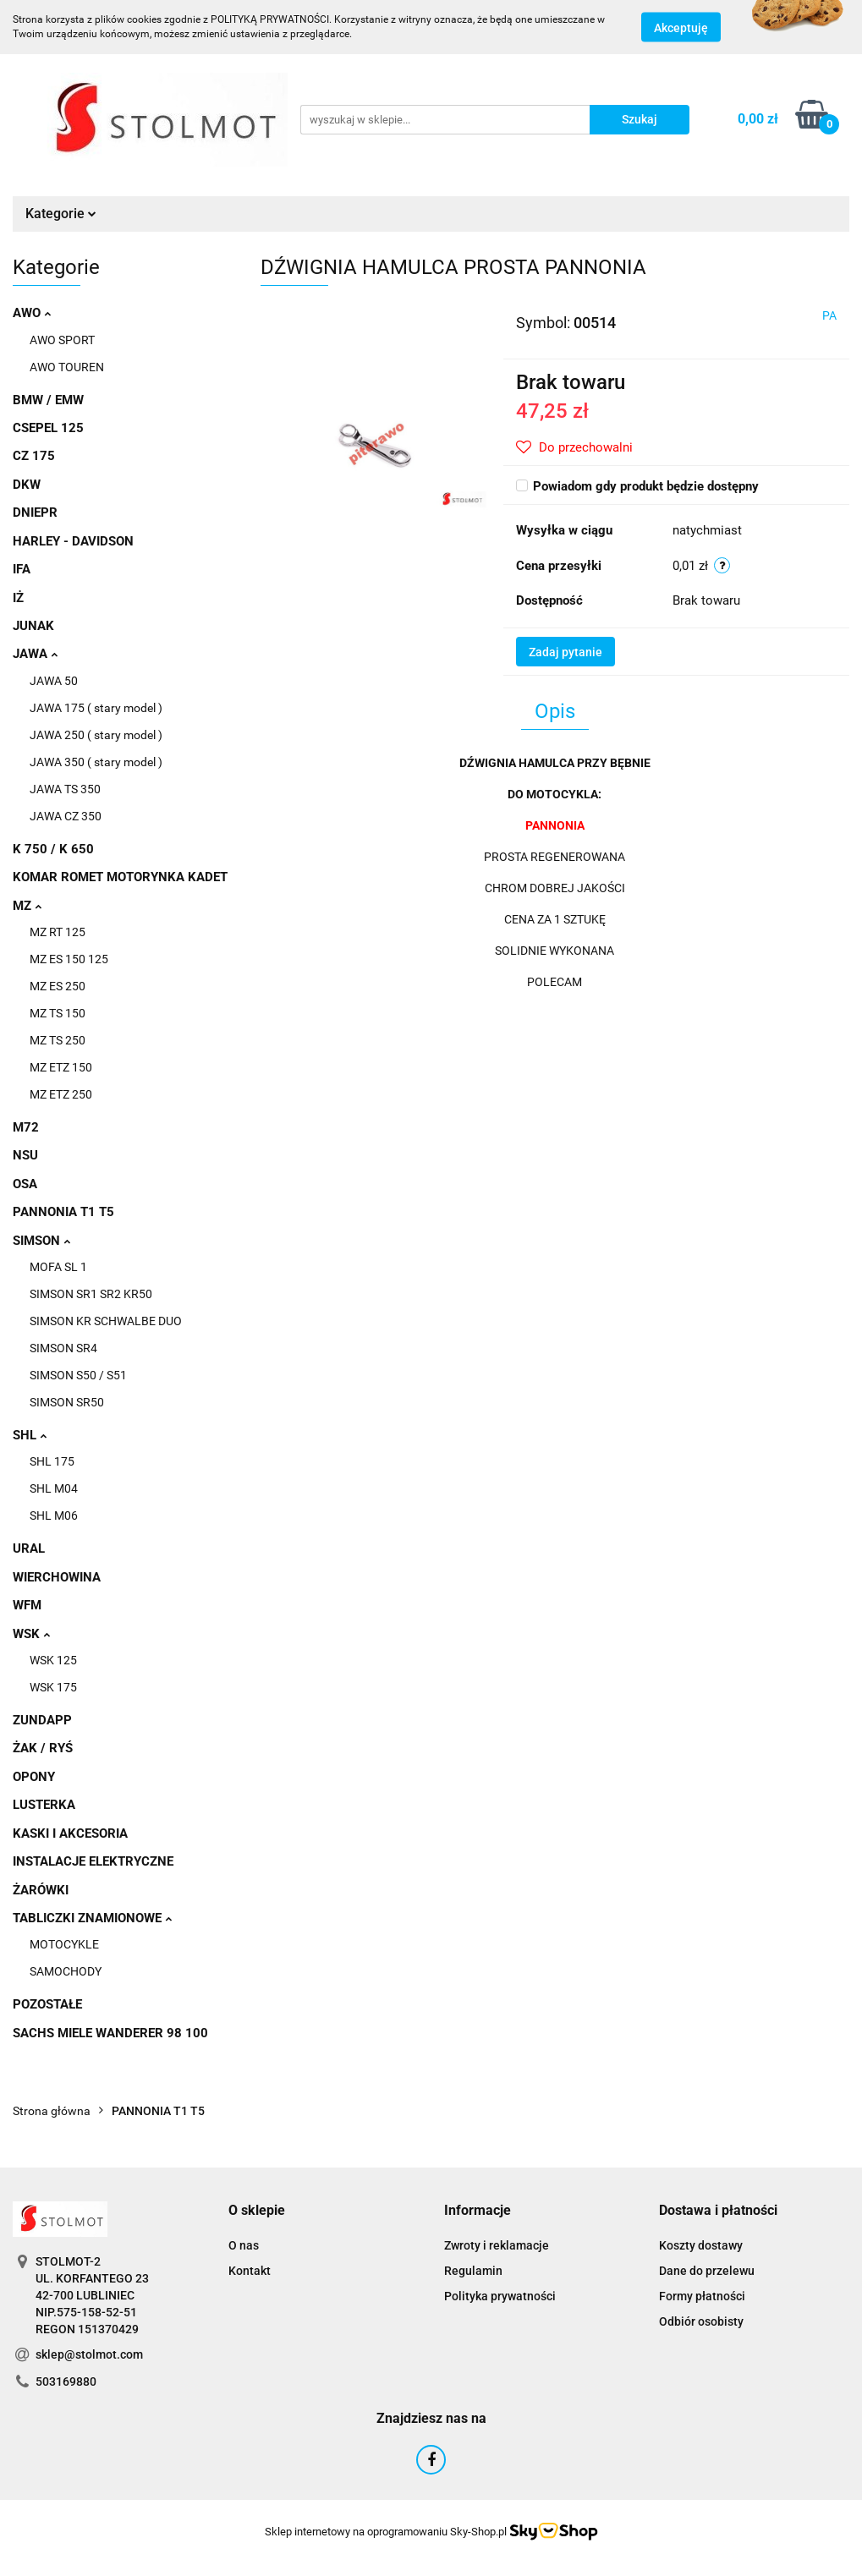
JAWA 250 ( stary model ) (96, 735)
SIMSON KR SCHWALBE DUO (106, 1321)
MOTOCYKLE (64, 1944)
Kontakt (249, 2270)
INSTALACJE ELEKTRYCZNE (93, 1861)
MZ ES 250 (57, 986)
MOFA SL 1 (58, 1267)
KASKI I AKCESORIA (70, 1833)
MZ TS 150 (57, 1013)
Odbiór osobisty (701, 2321)
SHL (30, 1435)
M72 (26, 1127)
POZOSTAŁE (47, 2004)
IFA (21, 569)
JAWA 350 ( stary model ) (96, 762)
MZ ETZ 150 (61, 1067)
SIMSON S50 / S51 (78, 1375)
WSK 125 (53, 1660)
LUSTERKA (44, 1804)
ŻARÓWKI (41, 1890)
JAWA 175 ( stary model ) (96, 708)
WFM (27, 1605)
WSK (31, 1634)
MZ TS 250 (57, 1040)
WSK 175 (53, 1687)
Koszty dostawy (701, 2245)
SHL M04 (54, 1488)
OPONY (34, 1776)
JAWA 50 (54, 681)
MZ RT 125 (57, 932)
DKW (27, 484)
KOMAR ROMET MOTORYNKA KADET (120, 877)
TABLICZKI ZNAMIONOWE (92, 1918)
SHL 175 (52, 1461)
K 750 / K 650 (53, 849)
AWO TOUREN (67, 367)
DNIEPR (35, 512)
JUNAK (33, 625)
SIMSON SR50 (67, 1402)
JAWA (35, 653)
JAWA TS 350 (65, 789)
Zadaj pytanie (565, 652)
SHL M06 (54, 1515)
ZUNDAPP (42, 1720)
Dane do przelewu (707, 2270)
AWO (32, 313)
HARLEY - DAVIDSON (73, 541)
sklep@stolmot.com (89, 2354)
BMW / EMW (48, 400)
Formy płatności (702, 2296)
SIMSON (41, 1240)
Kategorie (60, 214)
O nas (243, 2245)
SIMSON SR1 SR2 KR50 (91, 1294)
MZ (27, 905)
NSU (25, 1155)
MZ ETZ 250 (61, 1094)
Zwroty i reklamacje (496, 2245)
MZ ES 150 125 (69, 959)
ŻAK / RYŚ (43, 1748)
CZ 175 (34, 455)
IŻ (18, 598)
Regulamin (473, 2270)
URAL (29, 1548)
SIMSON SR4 (63, 1348)
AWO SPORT (62, 340)
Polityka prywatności (500, 2296)
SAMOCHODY (66, 1971)
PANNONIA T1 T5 (63, 1211)
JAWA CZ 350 (66, 816)
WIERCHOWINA (57, 1577)
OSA (25, 1184)
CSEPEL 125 (48, 428)
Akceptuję (681, 28)
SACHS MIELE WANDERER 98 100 (110, 2033)
